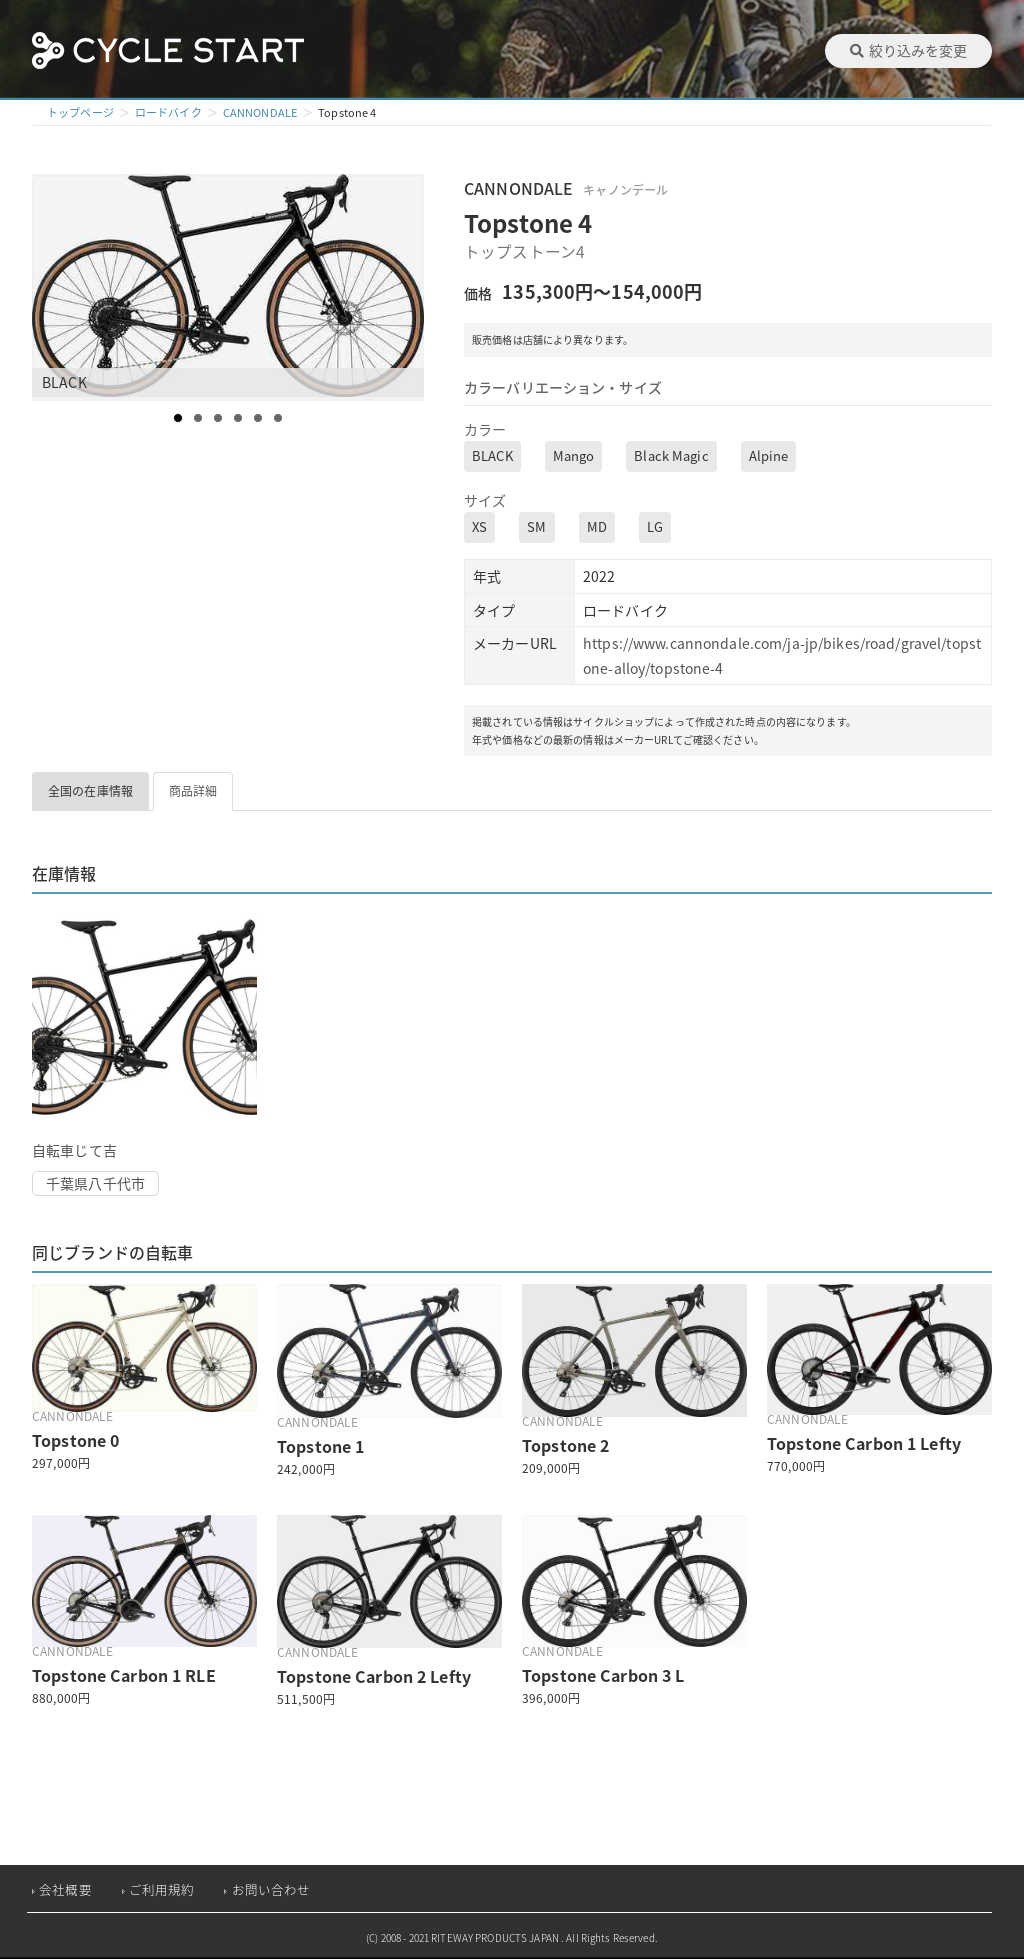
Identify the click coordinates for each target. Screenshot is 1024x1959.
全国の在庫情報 (90, 791)
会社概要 (65, 1889)
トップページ (80, 112)
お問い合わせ (271, 1889)
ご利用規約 (162, 1889)
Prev (58, 288)
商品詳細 (193, 791)
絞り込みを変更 (908, 50)
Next (408, 288)
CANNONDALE (260, 112)
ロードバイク (168, 112)
